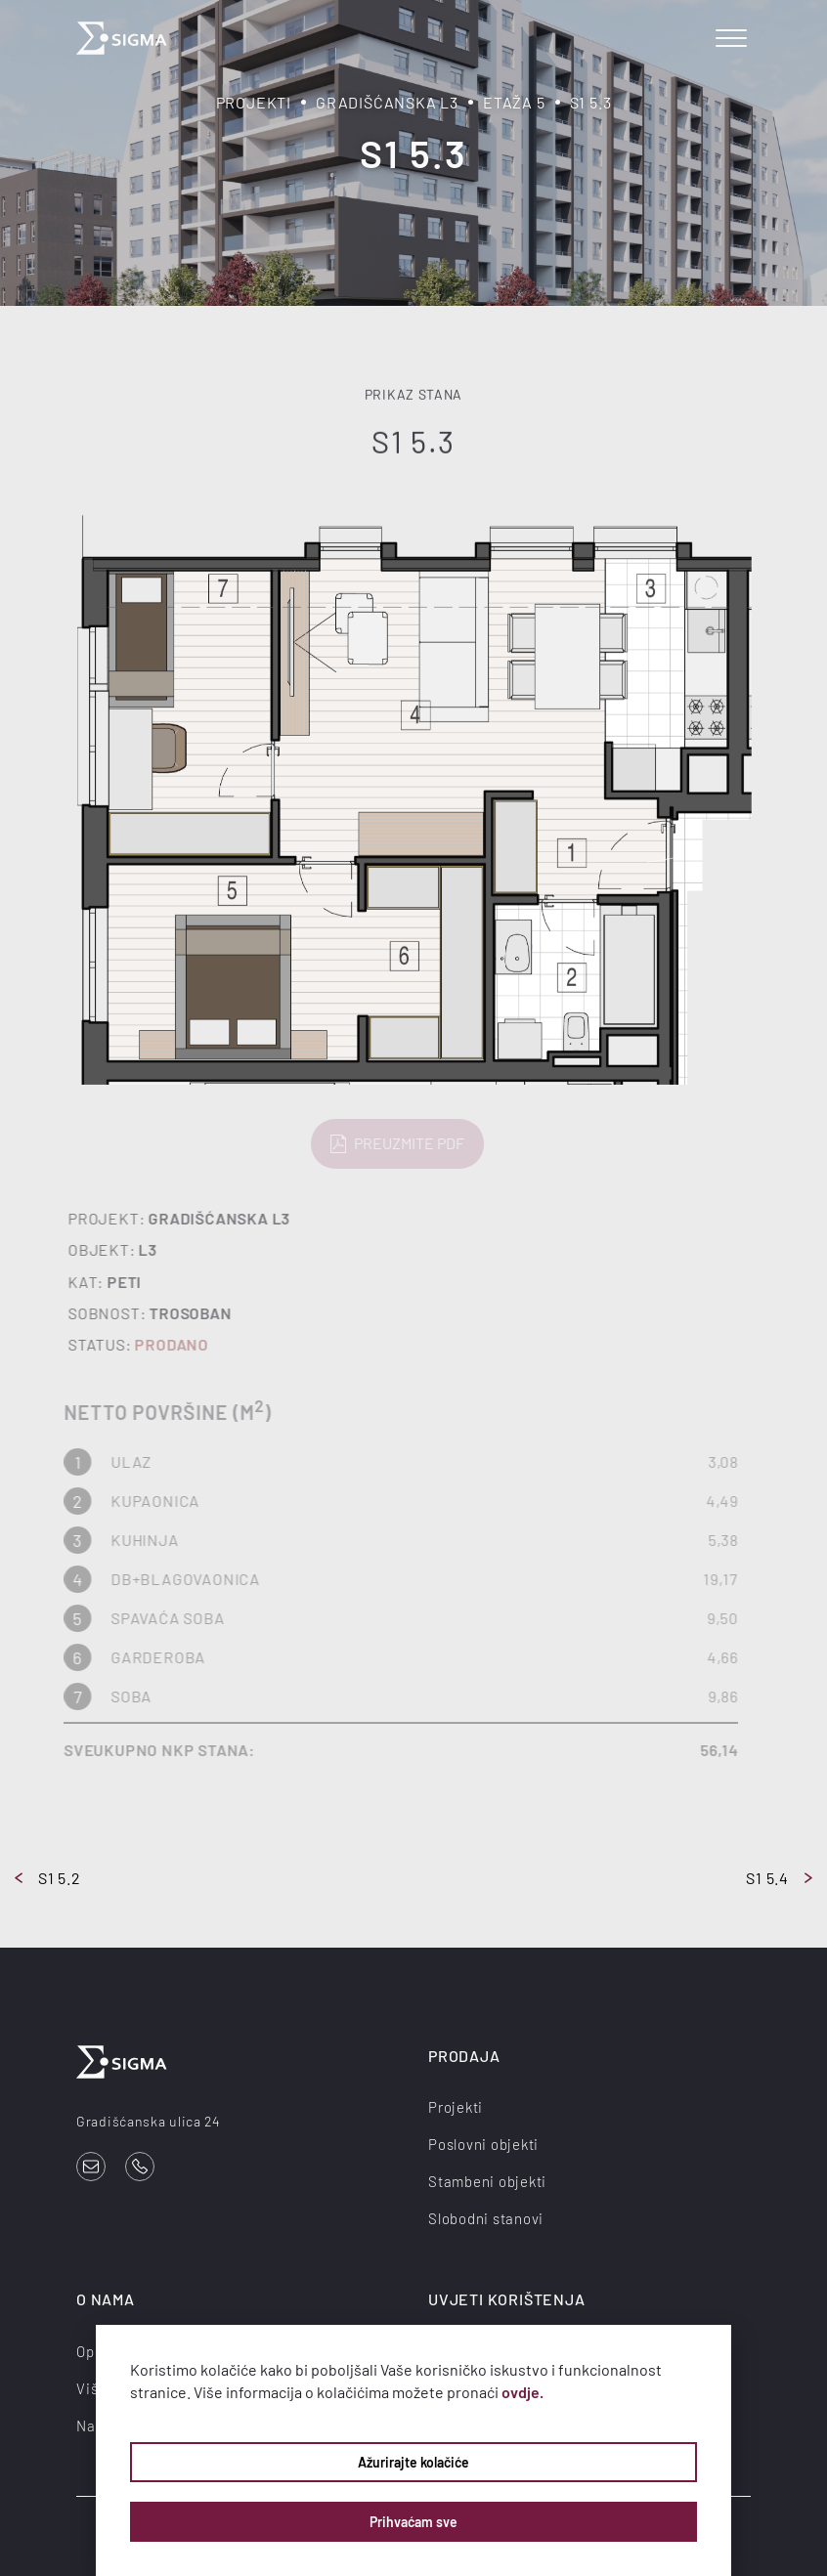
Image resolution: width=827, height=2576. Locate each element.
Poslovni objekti (483, 2144)
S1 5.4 (779, 1877)
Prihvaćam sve (413, 2521)
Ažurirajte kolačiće (413, 2462)
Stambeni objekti (487, 2181)
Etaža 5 (514, 102)
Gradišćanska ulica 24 (148, 2121)
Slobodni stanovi (486, 2218)
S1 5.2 (48, 1877)
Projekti (253, 102)
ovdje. (522, 2392)
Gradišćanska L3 (387, 102)
